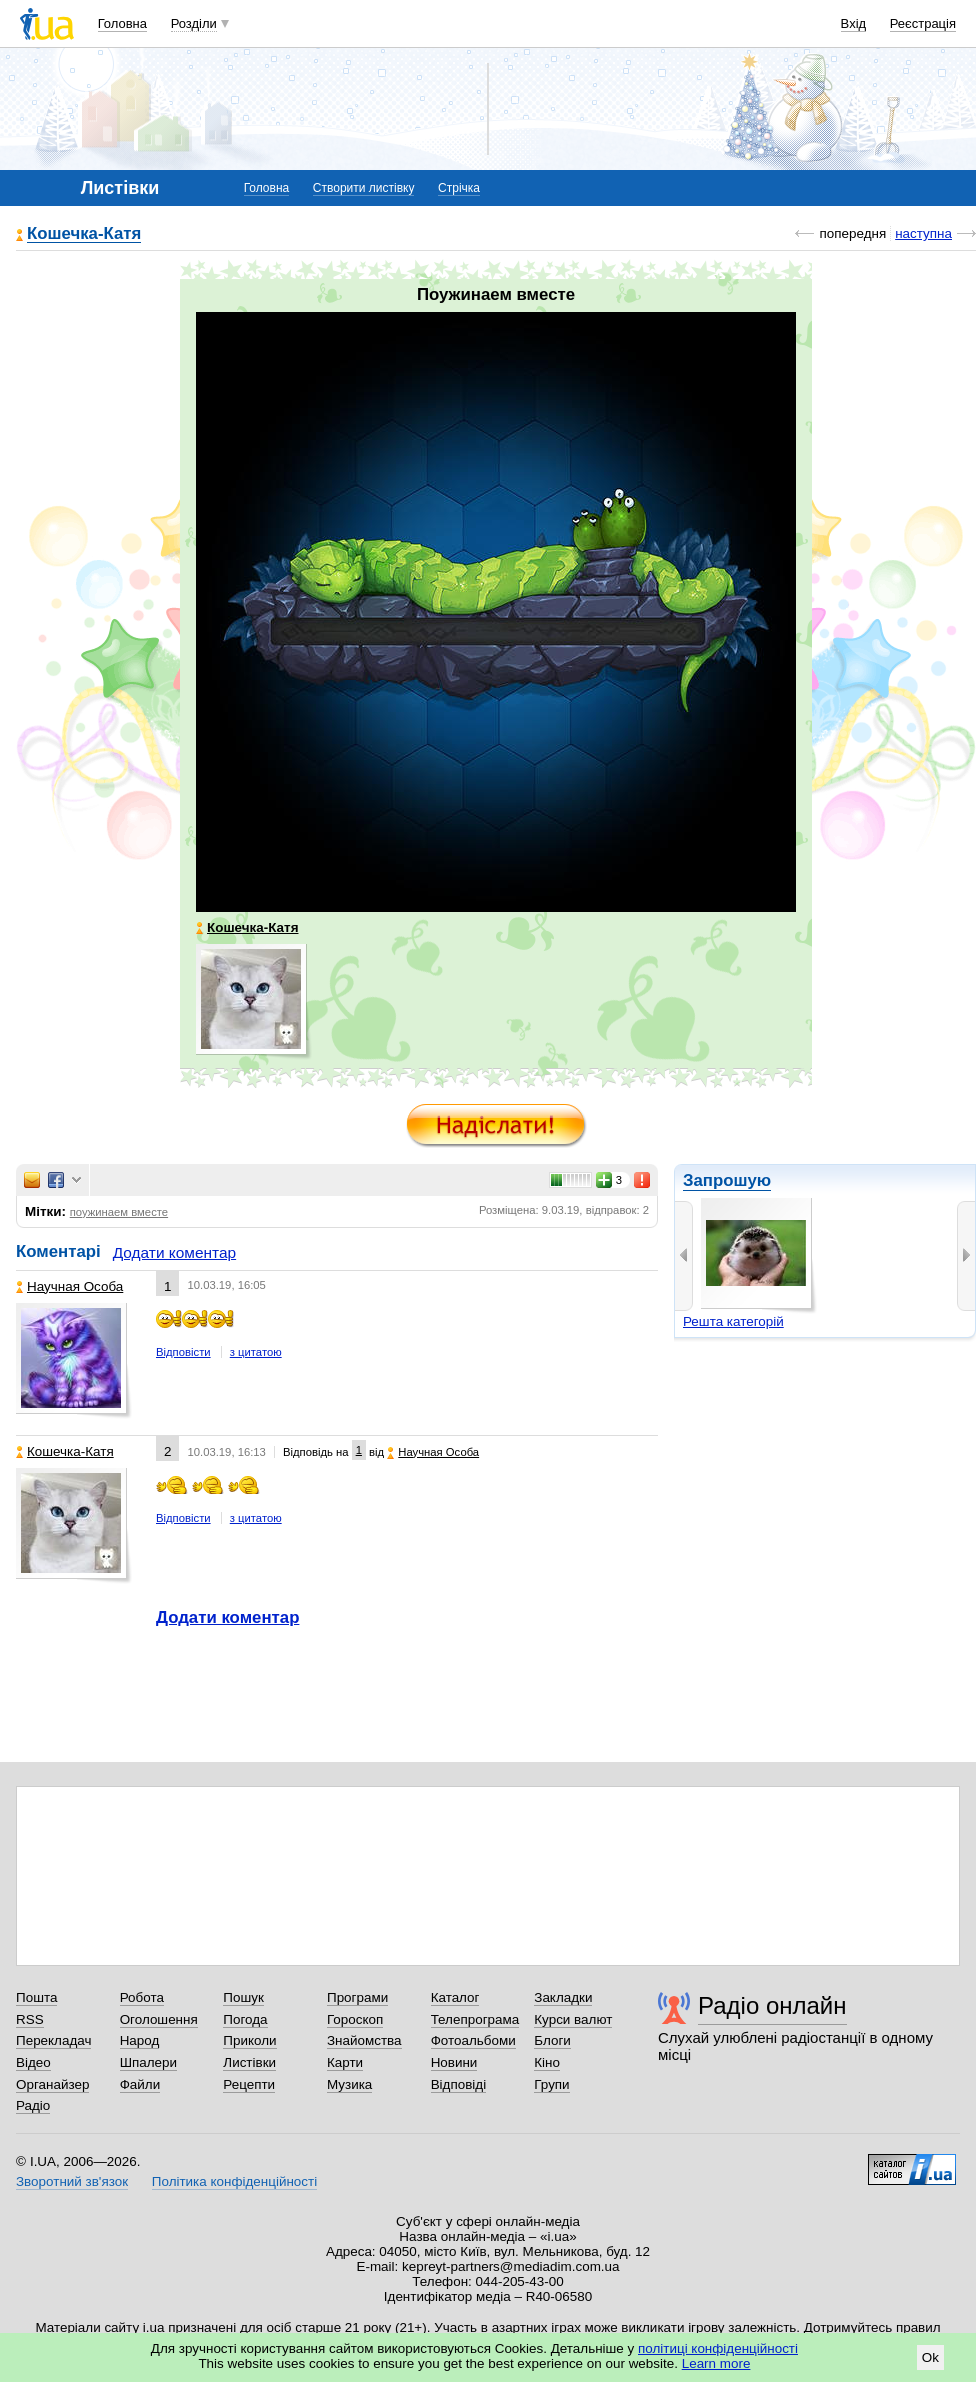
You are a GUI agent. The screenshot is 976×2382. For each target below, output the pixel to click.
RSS (30, 2019)
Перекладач (53, 2040)
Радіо (33, 2105)
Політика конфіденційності (234, 2181)
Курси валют (573, 2019)
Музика (349, 2084)
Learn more (716, 2363)
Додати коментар (174, 1252)
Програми (357, 1997)
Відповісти (183, 1352)
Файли (140, 2084)
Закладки (563, 1997)
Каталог (455, 1997)
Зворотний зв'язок (72, 2181)
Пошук (243, 1997)
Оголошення (159, 2019)
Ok (930, 2357)
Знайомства (364, 2040)
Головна (122, 23)
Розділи (194, 23)
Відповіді (459, 2084)
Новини (454, 2062)
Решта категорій (733, 1321)
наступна (923, 233)
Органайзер (52, 2084)
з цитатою (256, 1352)
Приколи (249, 2040)
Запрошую (727, 1180)
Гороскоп (355, 2019)
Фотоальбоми (473, 2040)
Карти (345, 2062)
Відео (33, 2062)
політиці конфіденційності (718, 2348)
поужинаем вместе (119, 1212)
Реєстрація (923, 23)
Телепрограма (475, 2019)
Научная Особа (69, 1286)
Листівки (249, 2062)
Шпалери (148, 2062)
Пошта (36, 1997)
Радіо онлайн (772, 2005)
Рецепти (249, 2084)
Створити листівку (364, 188)
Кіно (547, 2062)
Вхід (854, 23)
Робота (142, 1997)
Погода (245, 2019)
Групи (551, 2084)
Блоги (552, 2040)
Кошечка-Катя (84, 234)
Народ (140, 2040)
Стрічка (459, 188)
